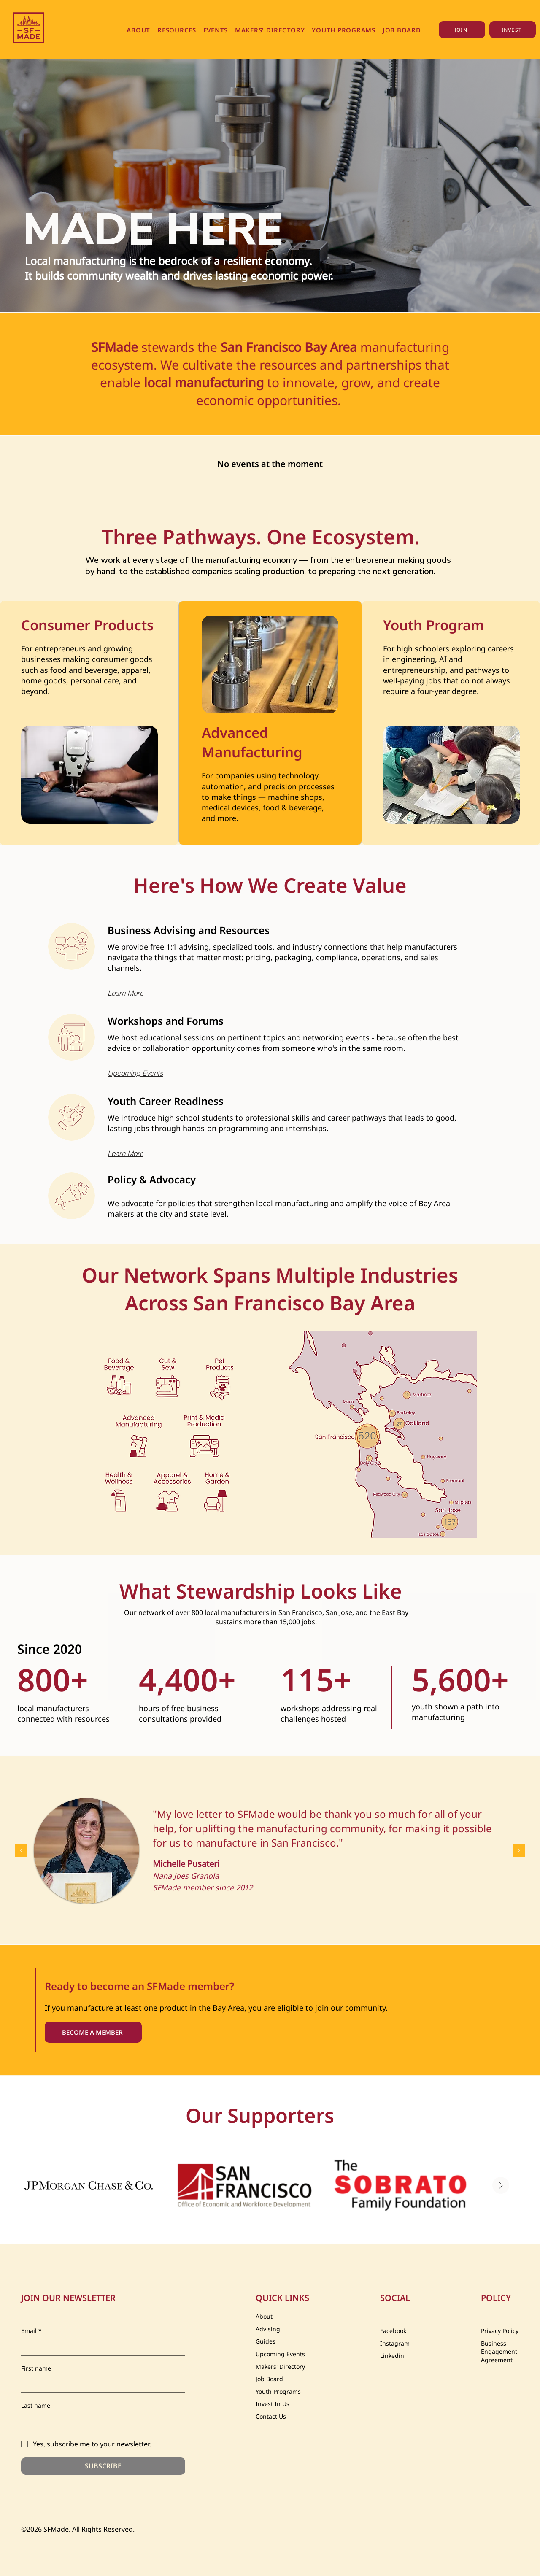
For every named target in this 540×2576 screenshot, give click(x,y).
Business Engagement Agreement (499, 2351)
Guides (265, 2341)
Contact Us (271, 2416)
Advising (268, 2329)
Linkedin (392, 2356)
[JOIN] (462, 29)
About (264, 2316)
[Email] (100, 2346)
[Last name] (100, 2421)
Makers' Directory (280, 2367)
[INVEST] (512, 29)
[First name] (100, 2384)
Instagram (395, 2343)
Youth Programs (278, 2391)
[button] (138, 30)
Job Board (269, 2379)
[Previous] (21, 1851)
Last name (35, 2405)
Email (31, 2331)
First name (36, 2368)
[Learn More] (143, 992)
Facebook (393, 2331)
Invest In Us (272, 2404)
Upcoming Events (280, 2354)
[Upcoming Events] (143, 1072)
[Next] (519, 1851)
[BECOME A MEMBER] (93, 2032)
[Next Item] (500, 2185)
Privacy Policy (499, 2331)
